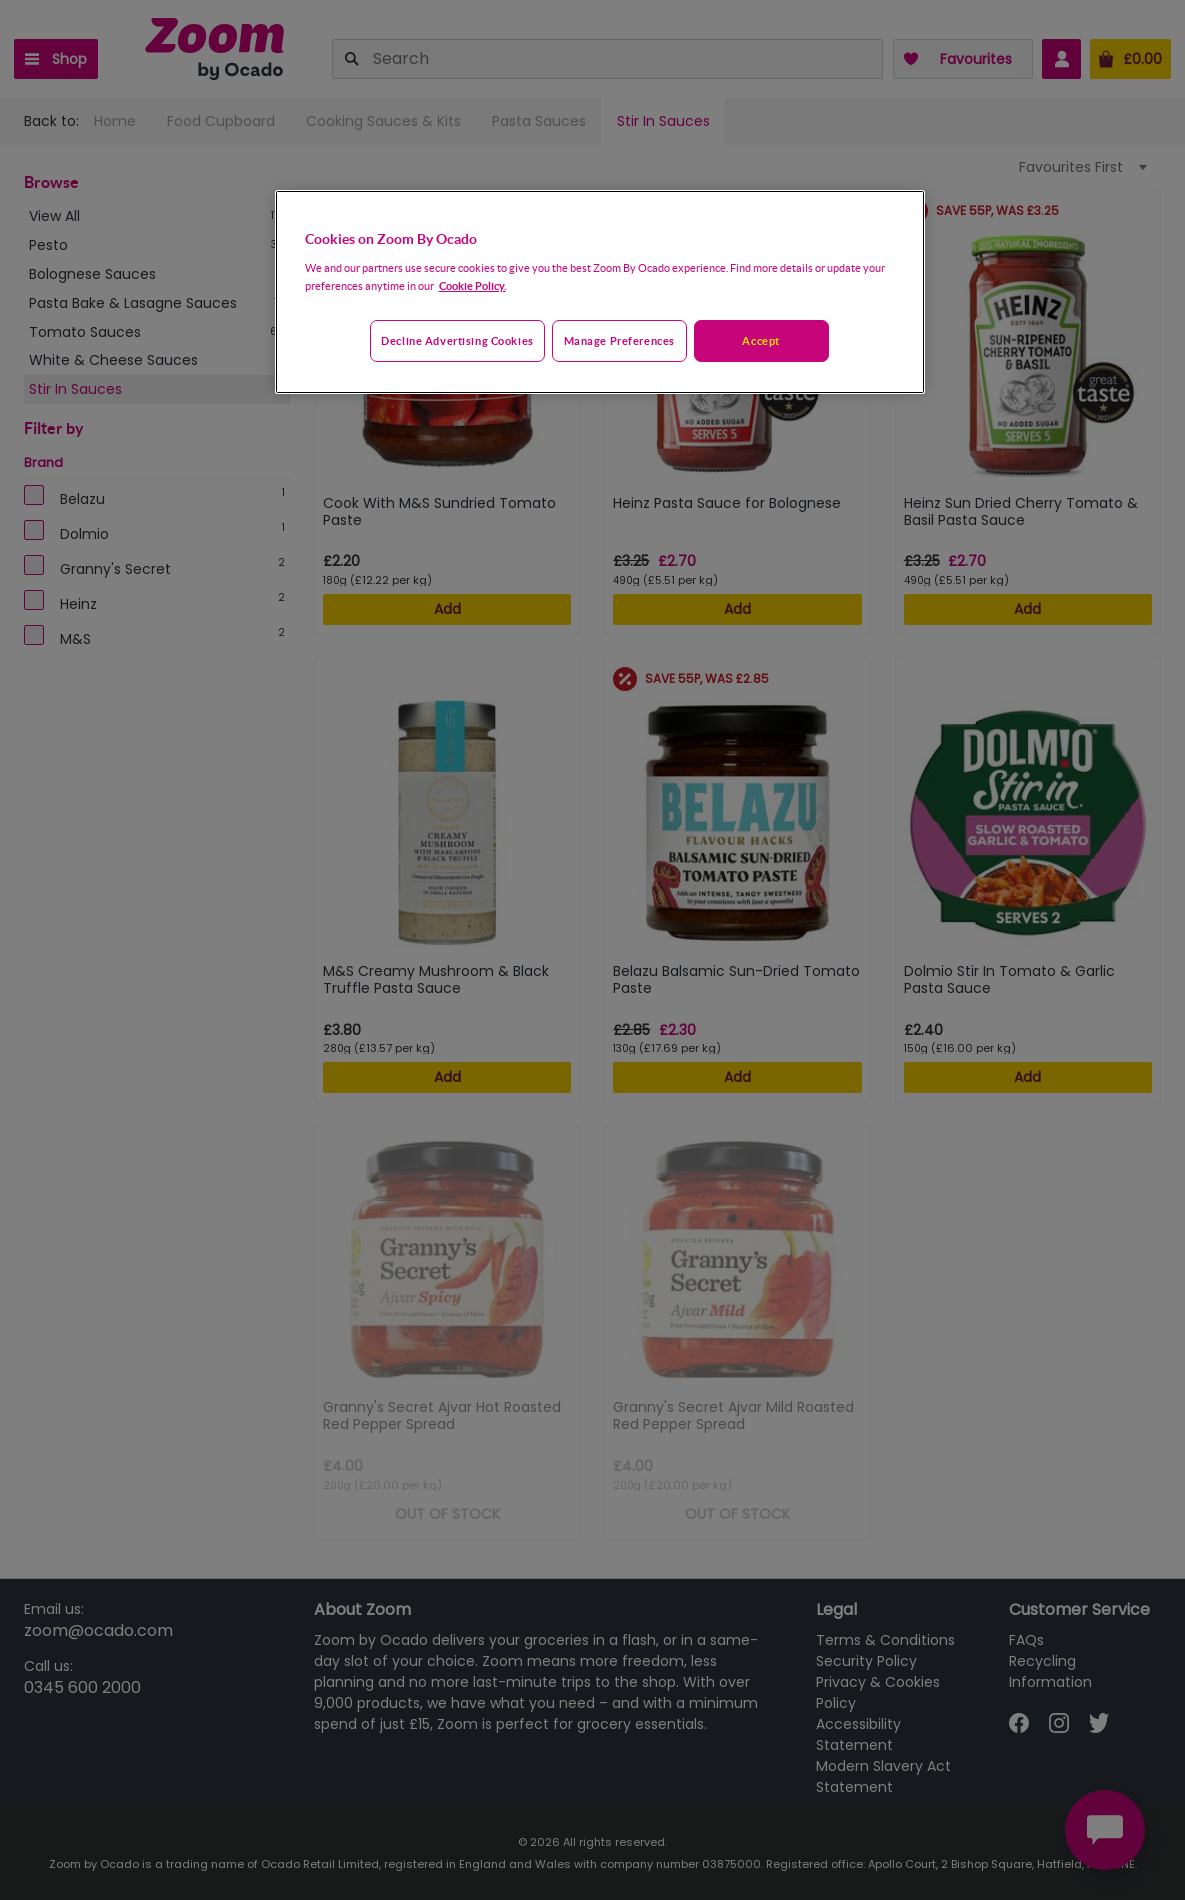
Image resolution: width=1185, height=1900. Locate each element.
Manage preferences (619, 340)
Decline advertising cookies (457, 340)
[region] (600, 292)
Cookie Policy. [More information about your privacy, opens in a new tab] (472, 285)
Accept (760, 340)
